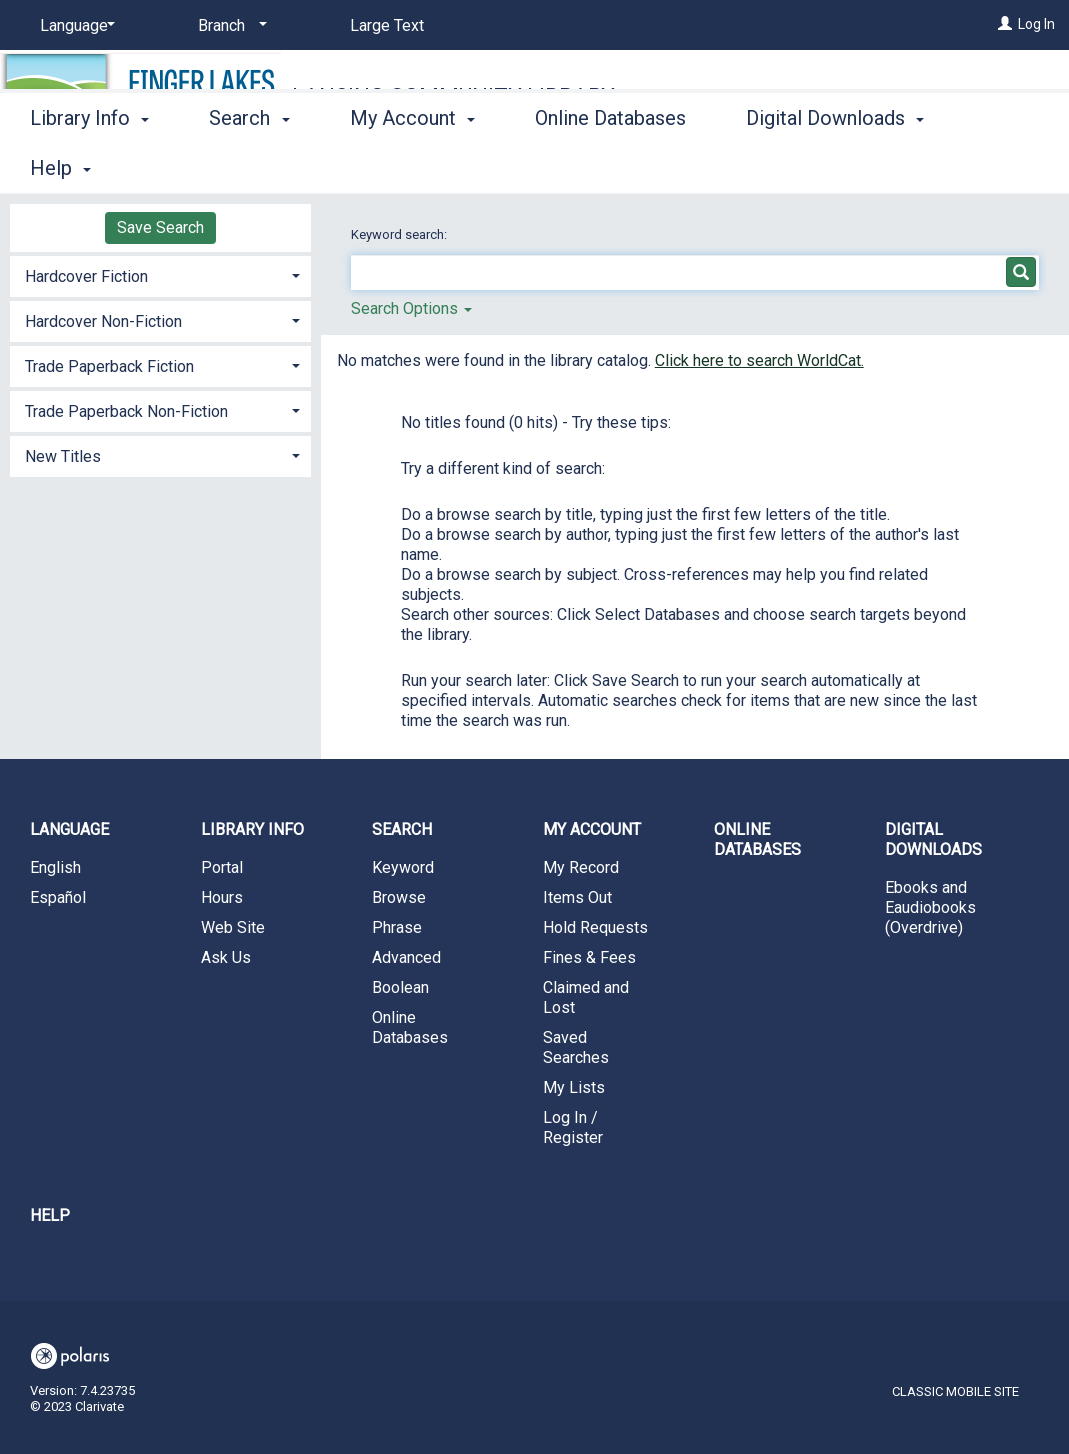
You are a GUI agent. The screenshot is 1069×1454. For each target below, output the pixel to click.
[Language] (74, 26)
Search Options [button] (411, 308)
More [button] (785, 168)
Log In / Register (573, 1127)
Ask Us (226, 957)
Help (50, 1215)
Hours (222, 897)
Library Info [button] (89, 165)
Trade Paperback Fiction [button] (109, 366)
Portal (222, 867)
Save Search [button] (160, 227)
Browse (399, 897)
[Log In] (1005, 24)
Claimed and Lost (586, 997)
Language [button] (69, 829)
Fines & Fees (589, 957)
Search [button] (249, 165)
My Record (581, 867)
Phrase (397, 927)
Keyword (403, 867)
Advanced (406, 957)
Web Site (233, 927)
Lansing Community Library (453, 96)
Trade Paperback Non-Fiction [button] (126, 411)
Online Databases (610, 165)
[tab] (160, 274)
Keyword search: (400, 234)
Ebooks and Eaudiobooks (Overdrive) (930, 907)
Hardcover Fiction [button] (86, 276)
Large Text (387, 25)
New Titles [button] (63, 456)
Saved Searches (576, 1047)
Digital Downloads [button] (933, 839)
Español (58, 897)
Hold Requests (595, 927)
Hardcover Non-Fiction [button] (103, 321)
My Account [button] (412, 165)
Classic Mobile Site (955, 1391)
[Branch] (229, 26)
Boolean (400, 987)
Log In (1036, 24)
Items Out (577, 897)
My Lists (574, 1087)
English (55, 867)
